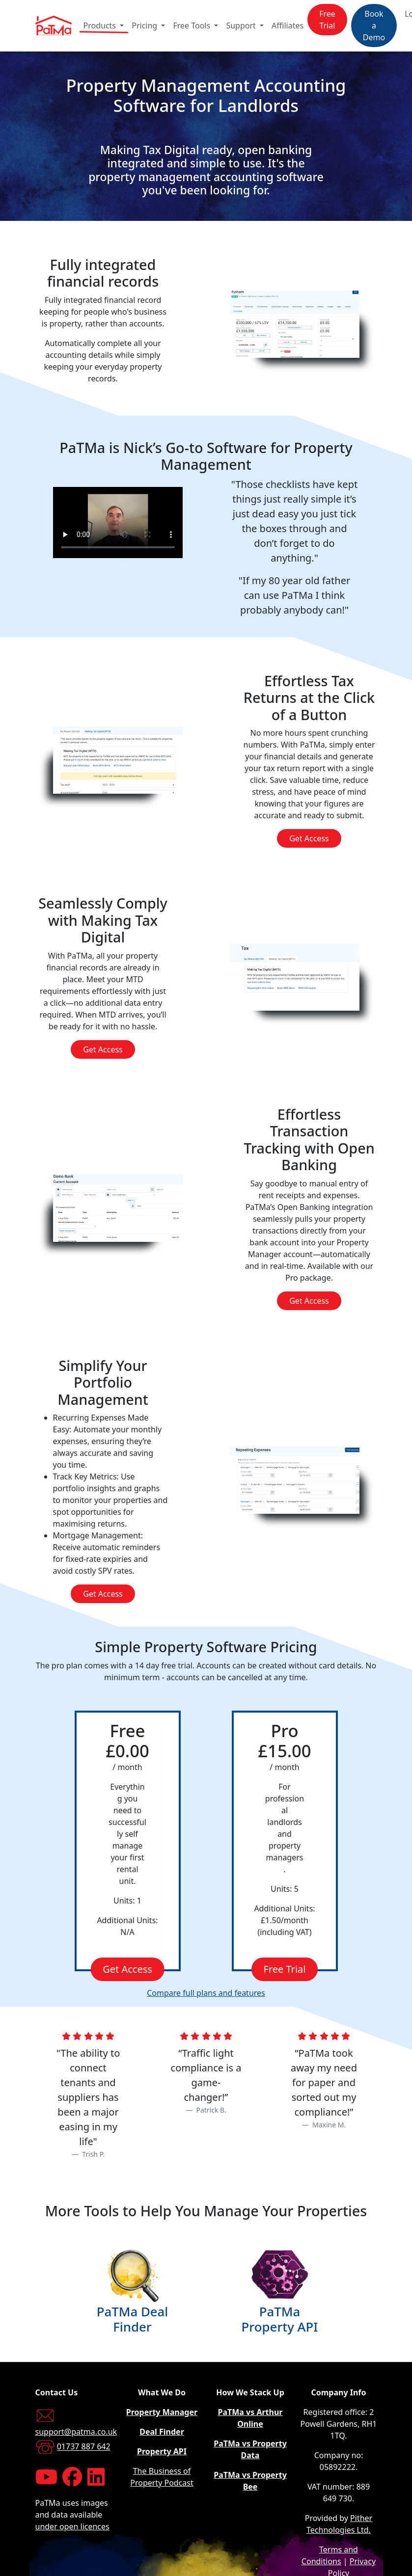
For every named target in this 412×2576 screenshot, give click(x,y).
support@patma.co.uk (76, 2431)
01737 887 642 (83, 2447)
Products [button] (100, 25)
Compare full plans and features (206, 1992)
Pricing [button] (145, 25)
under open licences (72, 2526)
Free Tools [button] (192, 25)
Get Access (309, 838)
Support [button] (242, 25)
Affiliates (287, 25)
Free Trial (327, 19)
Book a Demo (374, 25)
